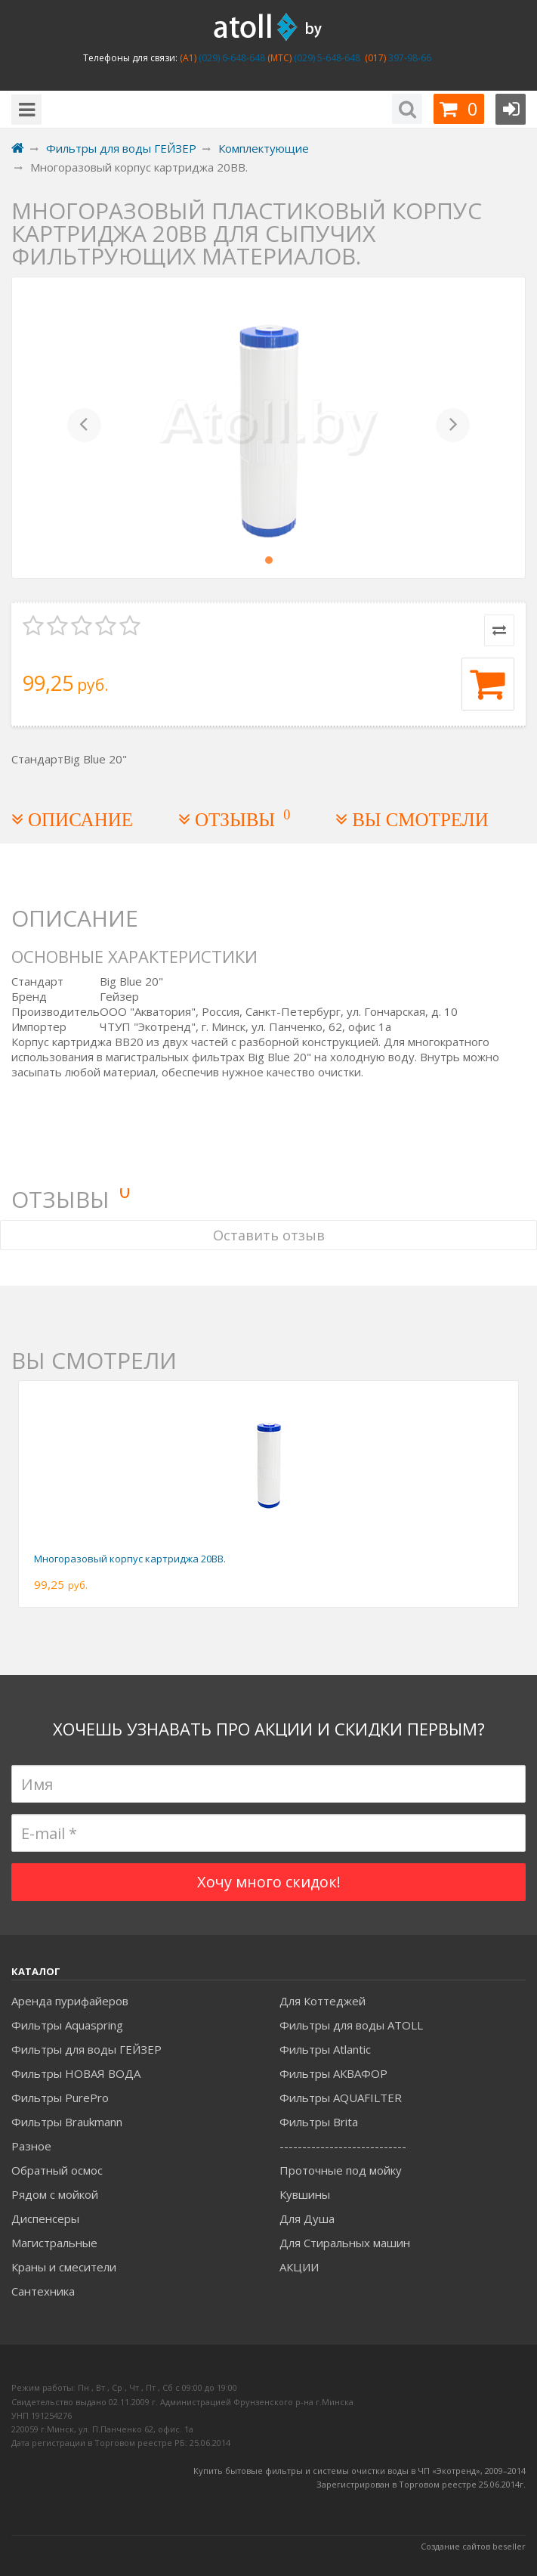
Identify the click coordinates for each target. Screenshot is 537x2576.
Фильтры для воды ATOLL (351, 2025)
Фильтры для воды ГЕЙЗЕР (86, 2049)
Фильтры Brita (318, 2121)
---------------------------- (342, 2145)
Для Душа (307, 2218)
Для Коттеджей (322, 2000)
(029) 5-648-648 (326, 57)
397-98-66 (408, 57)
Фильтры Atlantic (325, 2049)
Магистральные (54, 2242)
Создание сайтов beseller (473, 2546)
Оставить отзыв (269, 1235)
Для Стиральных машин (344, 2242)
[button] (85, 427)
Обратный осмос (57, 2170)
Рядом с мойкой (54, 2194)
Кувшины (304, 2194)
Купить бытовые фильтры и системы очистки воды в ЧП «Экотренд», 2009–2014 (359, 2470)
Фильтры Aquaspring (67, 2025)
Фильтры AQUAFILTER (340, 2097)
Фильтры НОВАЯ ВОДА (75, 2073)
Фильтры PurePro (60, 2097)
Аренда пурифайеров (69, 2000)
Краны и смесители (63, 2266)
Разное (31, 2145)
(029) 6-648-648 (230, 57)
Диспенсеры (45, 2218)
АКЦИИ (299, 2266)
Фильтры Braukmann (66, 2121)
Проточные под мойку (340, 2170)
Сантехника (43, 2291)
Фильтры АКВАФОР (333, 2073)
